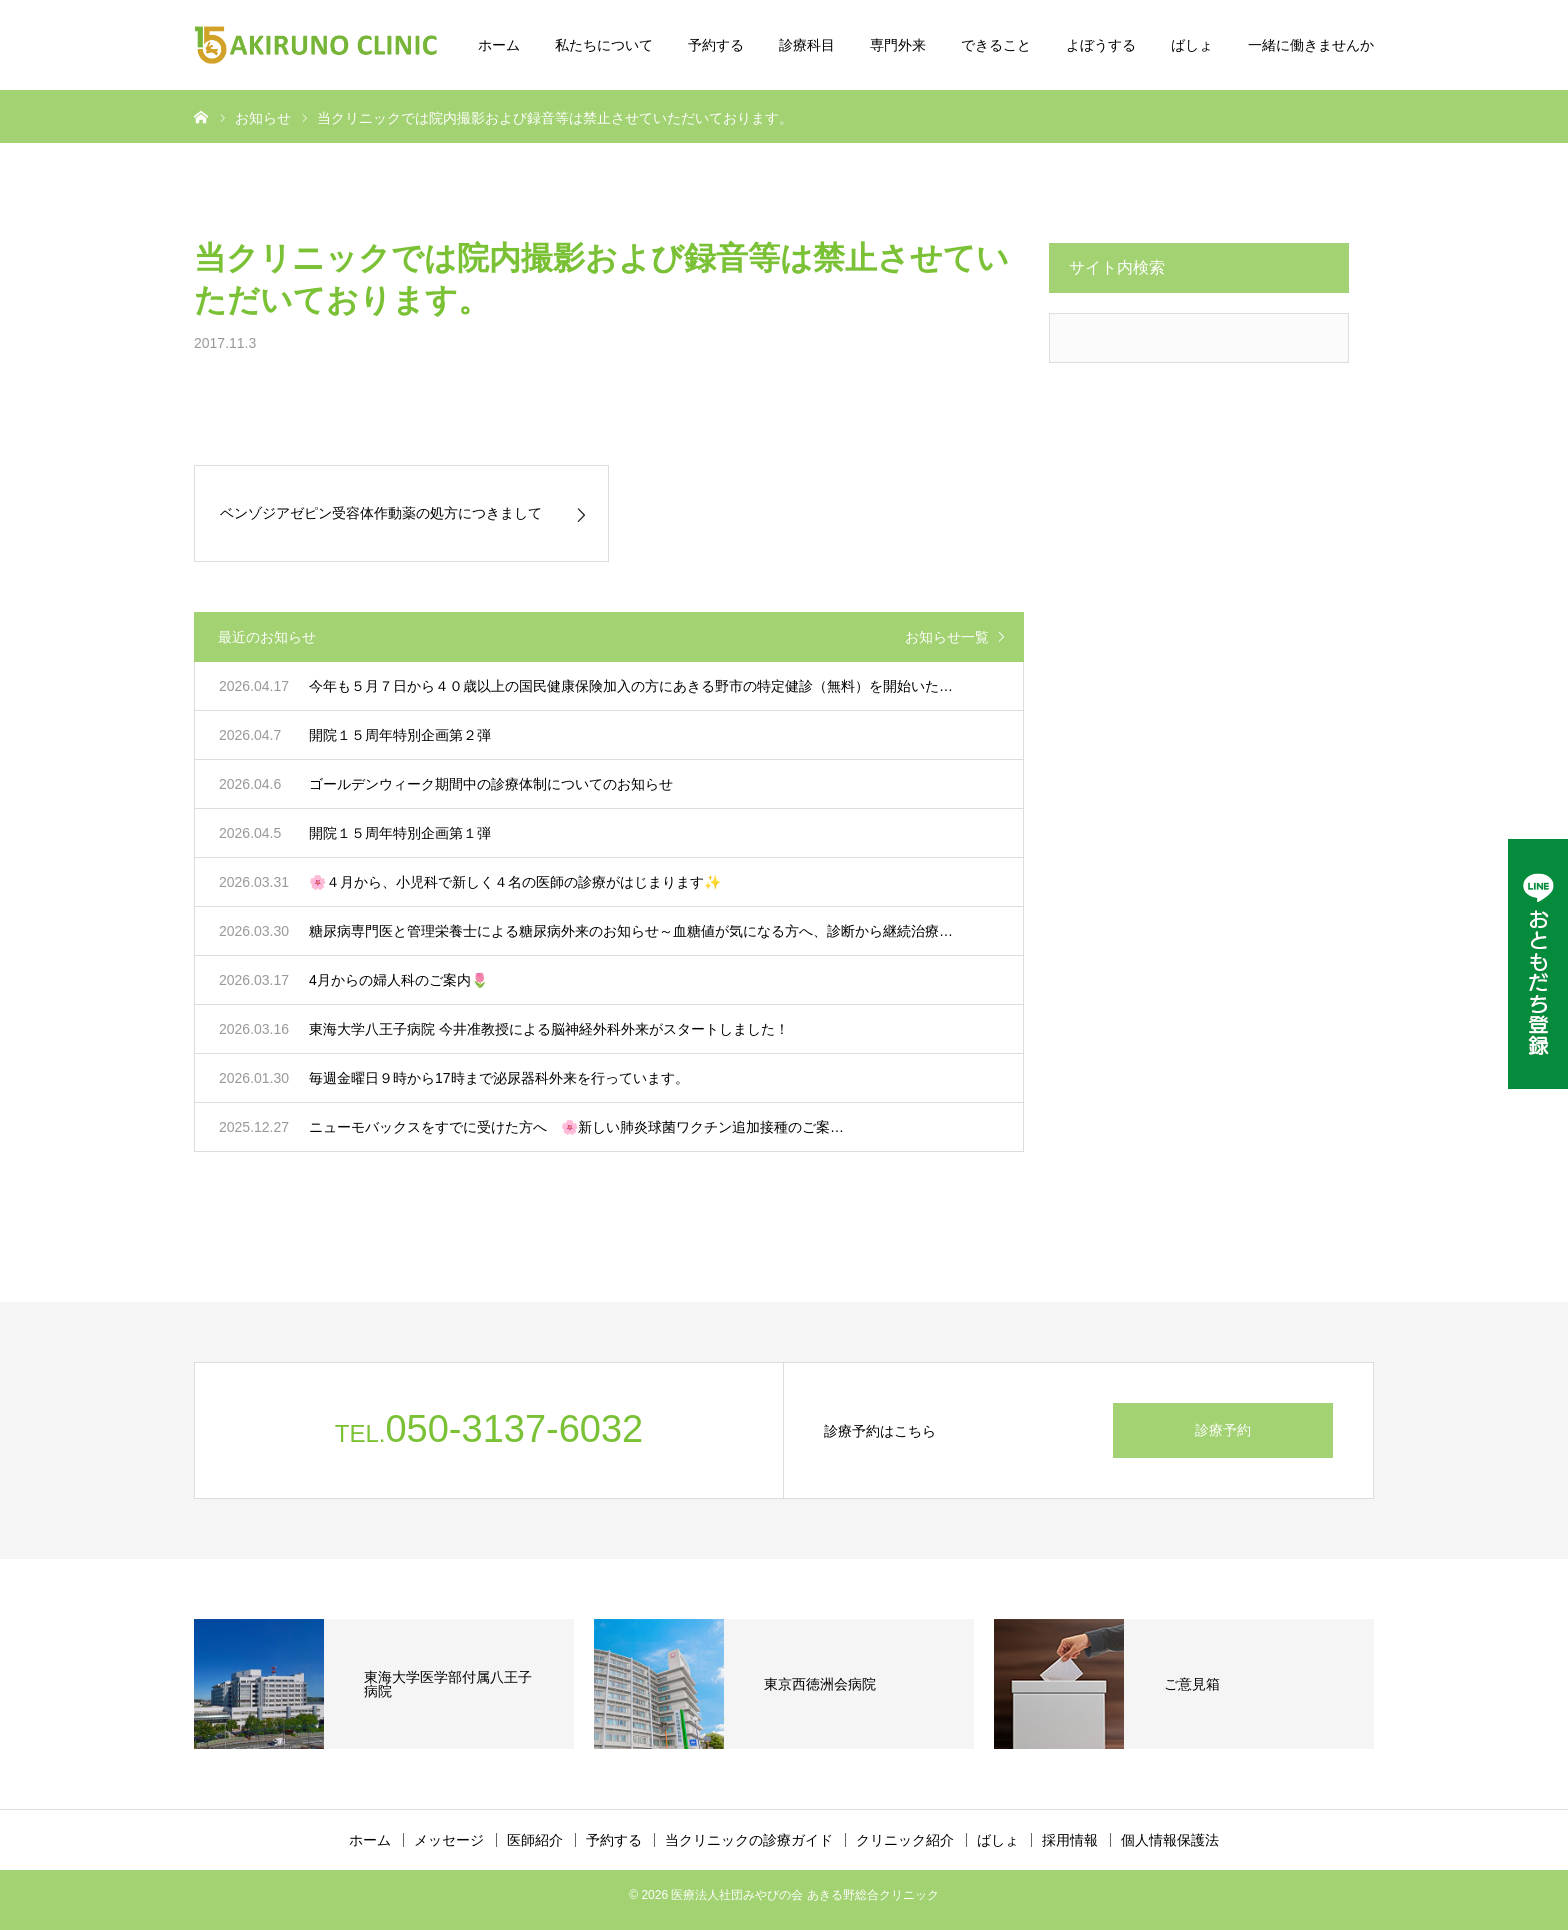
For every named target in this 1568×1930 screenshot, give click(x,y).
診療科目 (807, 45)
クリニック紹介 (905, 1840)
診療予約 (1223, 1430)
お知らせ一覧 (947, 637)
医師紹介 (535, 1840)
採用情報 (1070, 1840)
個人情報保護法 (1170, 1840)
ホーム (499, 45)
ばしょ (1192, 45)
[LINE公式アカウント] (1538, 964)
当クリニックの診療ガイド (749, 1840)
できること (996, 45)
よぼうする (1101, 45)
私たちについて (604, 45)
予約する (716, 45)
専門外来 (898, 45)
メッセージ (449, 1840)
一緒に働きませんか (1311, 45)
